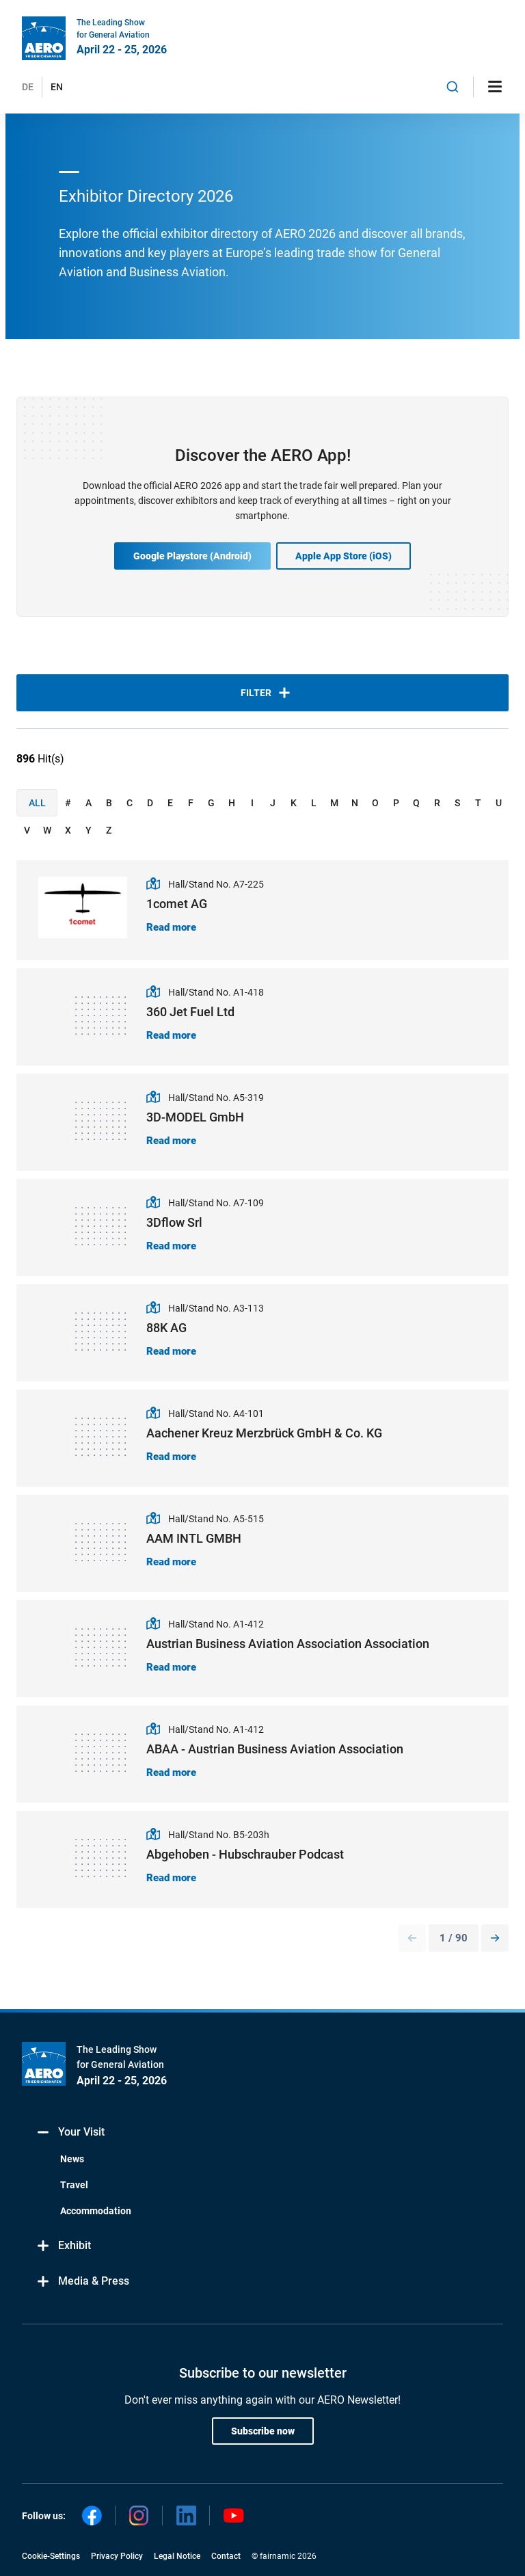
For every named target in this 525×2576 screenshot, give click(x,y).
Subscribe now (263, 2431)
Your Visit (70, 2132)
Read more (171, 927)
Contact (226, 2556)
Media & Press (82, 2281)
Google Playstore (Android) (192, 555)
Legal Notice (177, 2556)
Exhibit (63, 2246)
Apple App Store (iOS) (343, 555)
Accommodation (95, 2210)
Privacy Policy (117, 2556)
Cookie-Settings (51, 2556)
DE (27, 86)
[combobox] (452, 87)
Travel (74, 2184)
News (72, 2158)
